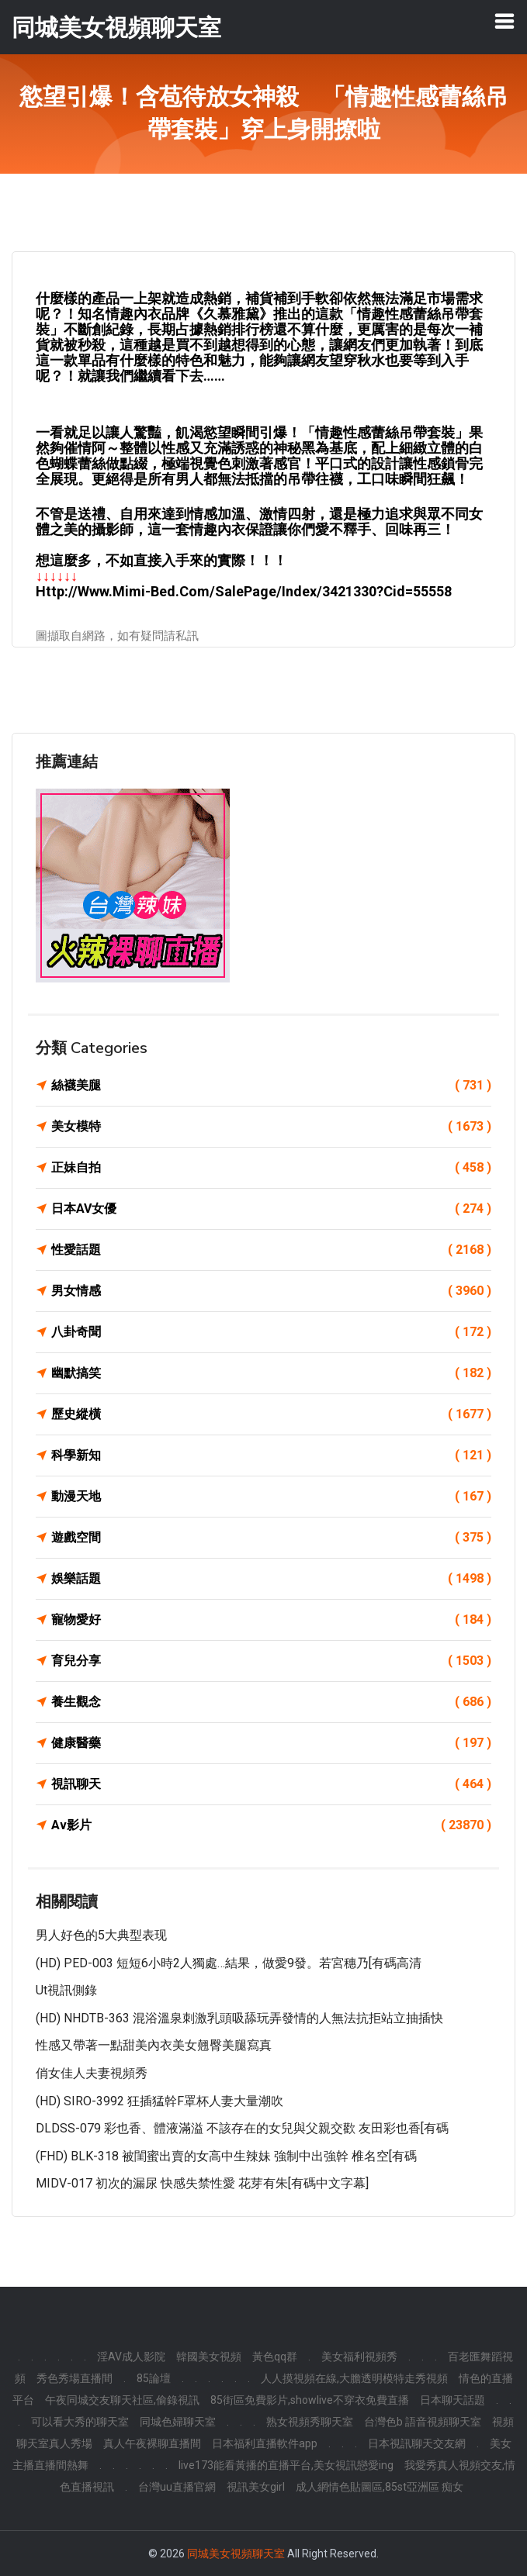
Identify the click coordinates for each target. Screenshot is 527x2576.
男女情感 (271, 1291)
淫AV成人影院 (131, 2356)
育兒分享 (271, 1661)
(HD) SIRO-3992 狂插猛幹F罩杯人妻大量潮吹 (159, 2101)
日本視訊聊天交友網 (417, 2443)
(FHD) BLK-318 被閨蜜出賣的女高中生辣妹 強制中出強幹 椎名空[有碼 (226, 2156)
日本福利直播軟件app (264, 2443)
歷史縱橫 (271, 1414)
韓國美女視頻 (208, 2356)
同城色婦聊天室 (178, 2421)
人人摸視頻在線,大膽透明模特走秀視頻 (354, 2378)
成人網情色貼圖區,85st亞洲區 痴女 (379, 2487)
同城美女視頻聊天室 (236, 2553)
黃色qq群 (274, 2356)
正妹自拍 (271, 1168)
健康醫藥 (271, 1743)
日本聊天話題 (452, 2400)
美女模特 (271, 1127)
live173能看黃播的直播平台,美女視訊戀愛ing (286, 2465)
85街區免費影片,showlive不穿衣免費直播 (309, 2400)
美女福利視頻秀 (359, 2356)
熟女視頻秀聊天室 (309, 2421)
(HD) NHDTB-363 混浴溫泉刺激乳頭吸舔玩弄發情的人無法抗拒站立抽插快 (239, 2018)
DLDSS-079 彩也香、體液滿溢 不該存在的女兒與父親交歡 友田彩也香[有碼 (242, 2128)
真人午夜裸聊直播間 (152, 2443)
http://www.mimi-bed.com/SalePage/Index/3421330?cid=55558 (244, 591)
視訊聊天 (271, 1784)
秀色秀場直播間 (74, 2378)
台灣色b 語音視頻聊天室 (422, 2421)
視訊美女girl (256, 2487)
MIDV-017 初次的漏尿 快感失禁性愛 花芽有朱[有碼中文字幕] (202, 2183)
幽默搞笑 (271, 1373)
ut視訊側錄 (66, 1990)
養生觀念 (271, 1702)
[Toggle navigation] (504, 21)
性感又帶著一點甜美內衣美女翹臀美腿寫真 (154, 2045)
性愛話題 (271, 1250)
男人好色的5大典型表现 (101, 1935)
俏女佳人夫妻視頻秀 (91, 2073)
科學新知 (271, 1455)
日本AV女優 (271, 1209)
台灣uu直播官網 (177, 2487)
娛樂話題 (271, 1579)
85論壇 (154, 2378)
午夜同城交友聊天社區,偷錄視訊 (122, 2400)
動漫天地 (271, 1496)
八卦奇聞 (271, 1332)
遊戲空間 (271, 1538)
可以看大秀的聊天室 (80, 2421)
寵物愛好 (271, 1620)
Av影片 (271, 1825)
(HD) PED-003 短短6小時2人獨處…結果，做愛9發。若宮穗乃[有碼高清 (228, 1963)
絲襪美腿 (271, 1085)
